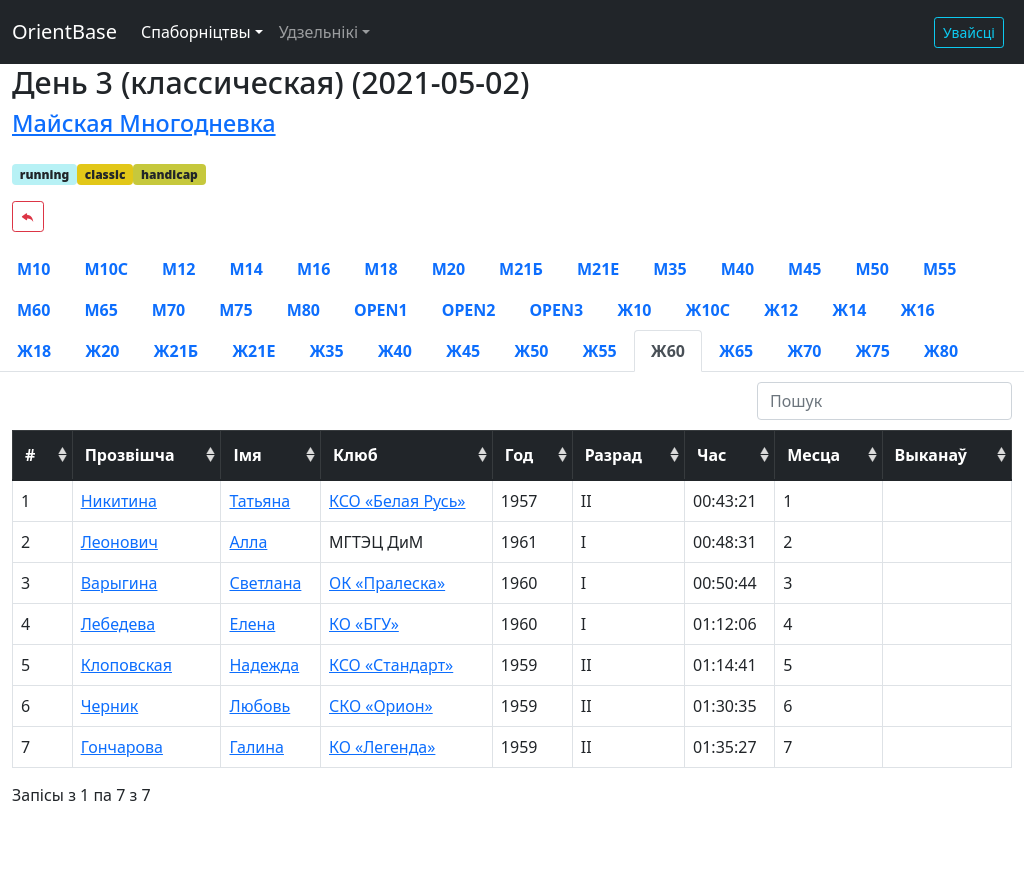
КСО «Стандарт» (391, 665)
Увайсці (969, 32)
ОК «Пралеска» (387, 583)
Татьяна (259, 501)
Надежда (264, 665)
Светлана (265, 583)
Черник (110, 706)
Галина (256, 747)
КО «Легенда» (382, 747)
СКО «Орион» (381, 706)
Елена (252, 624)
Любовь (259, 706)
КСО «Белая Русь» (397, 501)
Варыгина (119, 583)
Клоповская (126, 665)
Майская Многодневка (144, 123)
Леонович (119, 542)
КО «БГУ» (364, 624)
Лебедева (118, 624)
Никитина (119, 501)
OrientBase (64, 31)
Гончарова (122, 747)
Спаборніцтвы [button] (196, 32)
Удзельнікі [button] (318, 32)
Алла (248, 542)
